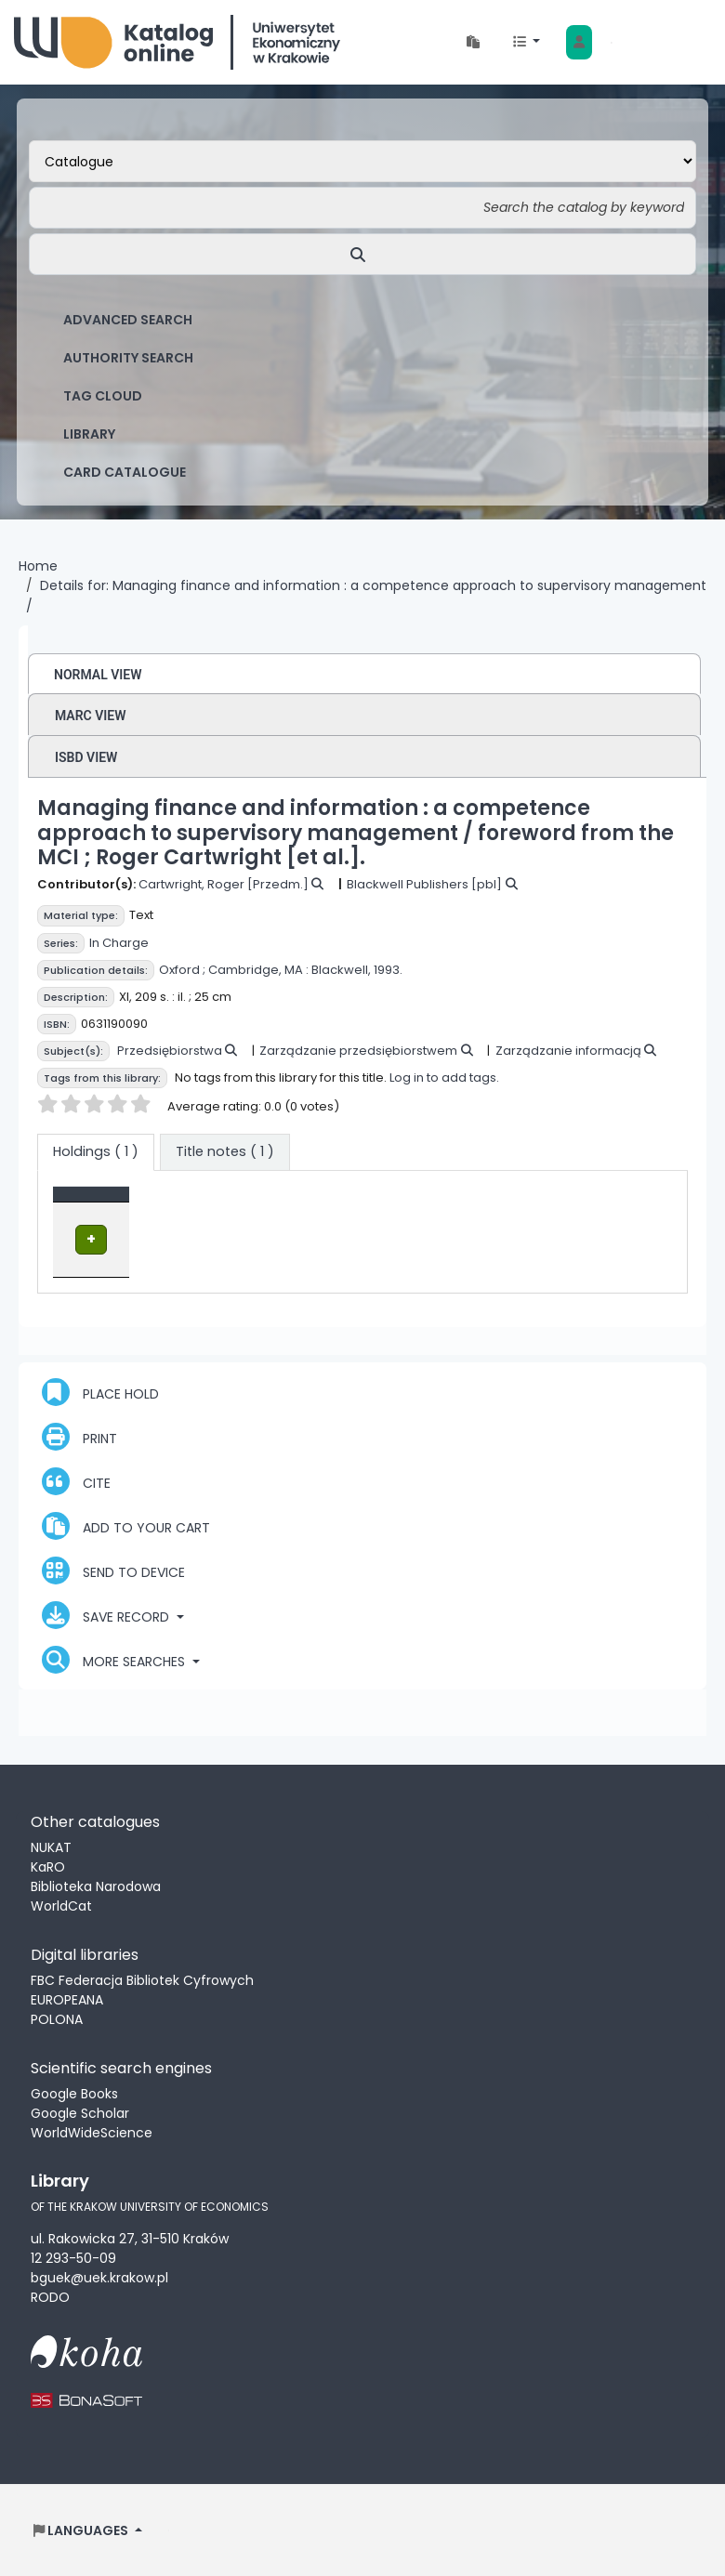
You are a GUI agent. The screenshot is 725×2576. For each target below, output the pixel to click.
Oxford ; (182, 970)
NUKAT (51, 1846)
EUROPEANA (67, 1999)
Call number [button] (360, 1203)
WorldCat (61, 1905)
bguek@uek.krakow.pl (99, 2276)
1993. (388, 970)
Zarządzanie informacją (568, 1050)
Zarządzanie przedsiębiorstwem (358, 1050)
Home (38, 566)
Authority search (128, 357)
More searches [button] (115, 1659)
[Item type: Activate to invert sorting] (132, 1203)
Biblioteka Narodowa (96, 1885)
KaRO (48, 1866)
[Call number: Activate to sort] (371, 1203)
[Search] (362, 254)
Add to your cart (126, 1525)
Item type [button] (95, 1203)
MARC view (90, 715)
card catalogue (124, 472)
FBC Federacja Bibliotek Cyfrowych (142, 1979)
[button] (473, 42)
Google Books (74, 2092)
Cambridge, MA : (258, 970)
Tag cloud (102, 396)
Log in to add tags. (444, 1077)
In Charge (119, 943)
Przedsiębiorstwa (169, 1050)
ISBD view (86, 757)
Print (79, 1436)
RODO (50, 2296)
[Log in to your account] (579, 42)
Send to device (113, 1570)
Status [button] (463, 1203)
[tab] (225, 1152)
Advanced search (127, 319)
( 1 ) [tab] (95, 1151)
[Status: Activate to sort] (477, 1203)
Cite (76, 1480)
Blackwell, (341, 970)
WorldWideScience (91, 2132)
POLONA (57, 2018)
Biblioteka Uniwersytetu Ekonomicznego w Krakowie (177, 42)
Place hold (100, 1391)
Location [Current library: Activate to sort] (250, 1203)
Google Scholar (80, 2112)
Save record (107, 1614)
